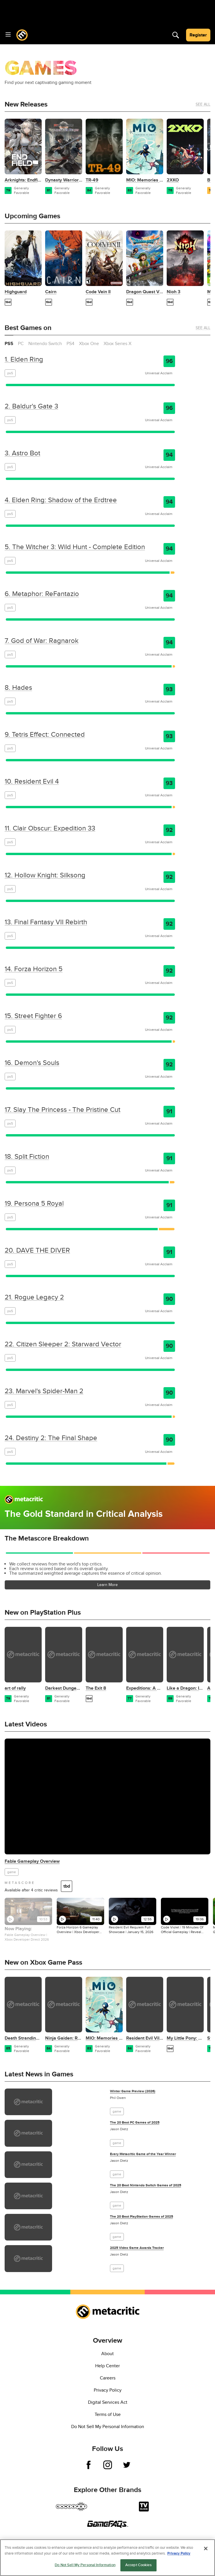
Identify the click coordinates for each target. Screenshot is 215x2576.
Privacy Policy (108, 2390)
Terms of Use (108, 2414)
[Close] (205, 2548)
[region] (107, 2557)
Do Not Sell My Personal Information (107, 2427)
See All (203, 104)
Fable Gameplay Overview (32, 1861)
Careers (107, 2378)
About (107, 2354)
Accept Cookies (138, 2565)
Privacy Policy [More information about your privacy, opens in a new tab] (178, 2553)
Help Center (107, 2366)
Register (198, 35)
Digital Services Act (107, 2402)
